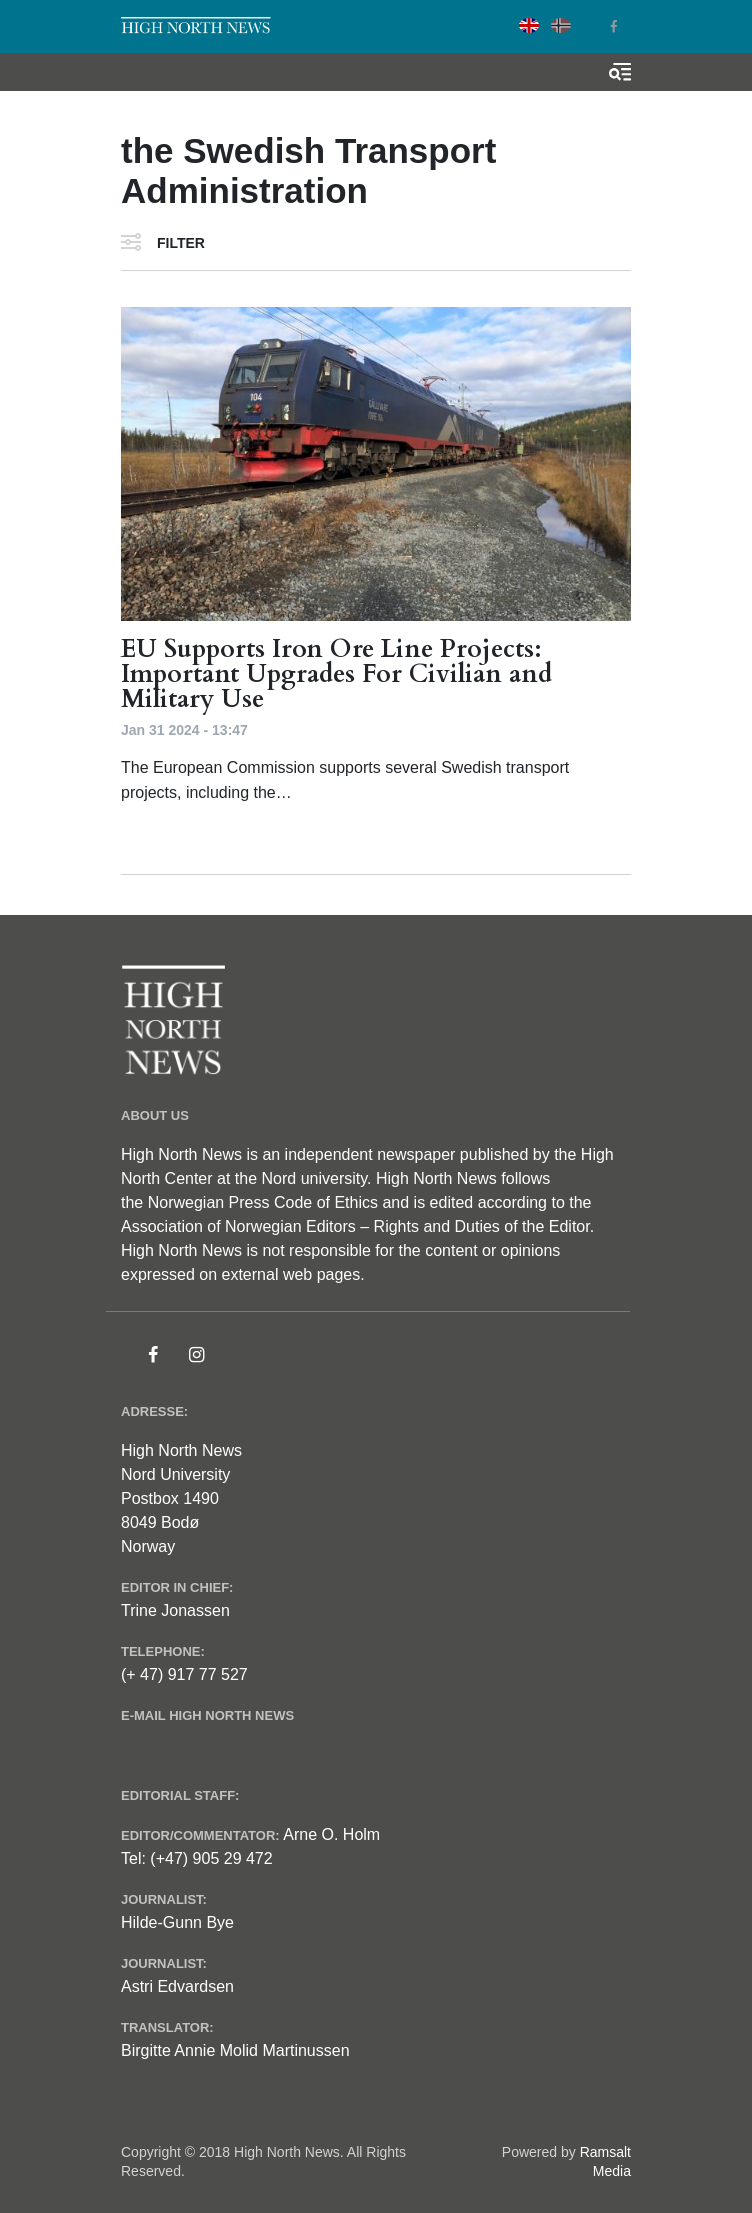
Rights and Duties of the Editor (482, 1226)
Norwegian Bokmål (561, 25)
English (529, 25)
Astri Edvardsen (177, 1986)
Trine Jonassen (175, 1610)
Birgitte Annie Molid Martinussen (235, 2050)
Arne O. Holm (331, 1834)
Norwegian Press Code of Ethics (263, 1202)
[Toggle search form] (620, 72)
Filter (181, 243)
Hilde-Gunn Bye (177, 1922)
